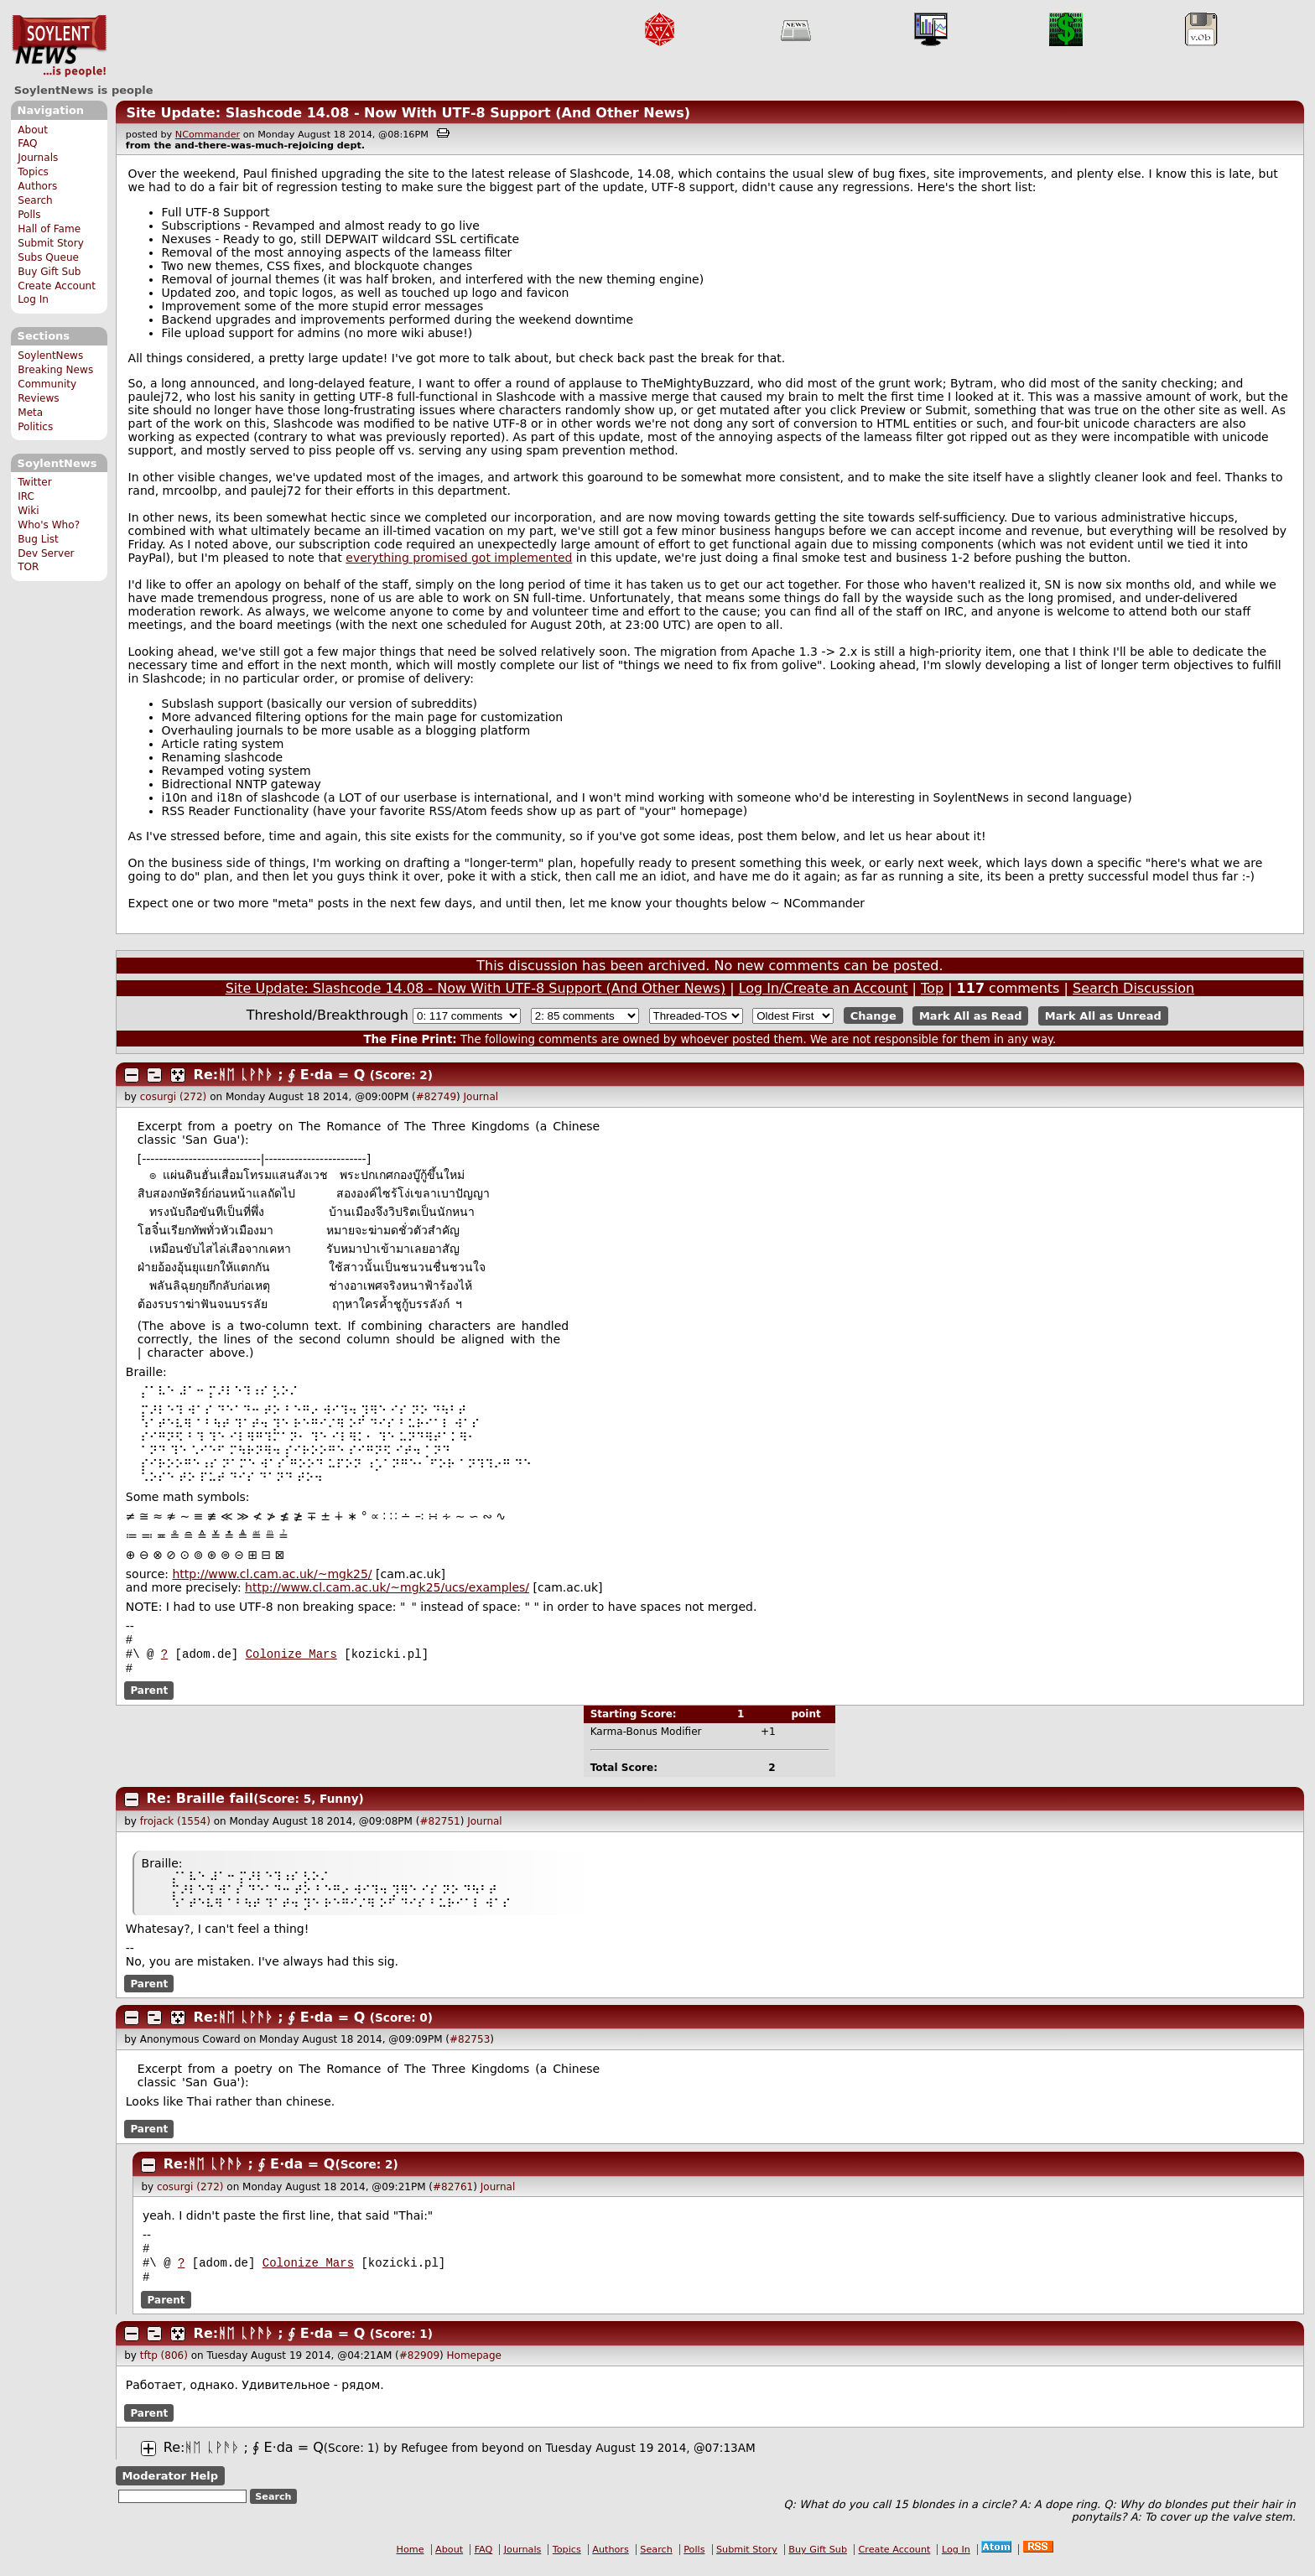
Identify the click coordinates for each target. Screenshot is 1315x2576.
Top (932, 988)
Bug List (38, 539)
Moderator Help (170, 2486)
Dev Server (46, 553)
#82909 (419, 2365)
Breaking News (55, 370)
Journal (481, 1097)
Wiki (28, 511)
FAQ (27, 143)
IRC (26, 496)
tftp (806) (164, 2365)
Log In (33, 299)
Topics (33, 172)
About (33, 130)
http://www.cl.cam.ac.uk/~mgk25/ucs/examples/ (387, 1587)
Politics (35, 427)
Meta (30, 412)
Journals (38, 158)
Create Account (57, 286)
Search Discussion (1133, 988)
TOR (28, 567)
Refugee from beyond (462, 2457)
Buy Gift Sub (49, 272)
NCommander (207, 134)
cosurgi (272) (173, 1097)
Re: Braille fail (200, 1803)
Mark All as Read (970, 1016)
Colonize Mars (291, 1657)
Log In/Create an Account (823, 988)
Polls (29, 215)
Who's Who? (49, 525)
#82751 (439, 1826)
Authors (37, 186)
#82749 (436, 1097)
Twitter (34, 482)
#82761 (453, 2192)
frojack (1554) (175, 1826)
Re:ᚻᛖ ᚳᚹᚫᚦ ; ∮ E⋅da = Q (280, 1075)
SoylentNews (59, 46)
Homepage (474, 2365)
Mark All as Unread (1103, 1016)
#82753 (470, 2044)
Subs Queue (48, 257)
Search (35, 200)
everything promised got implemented (459, 557)
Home (410, 2559)
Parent (149, 1695)
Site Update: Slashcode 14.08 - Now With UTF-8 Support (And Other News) (408, 113)
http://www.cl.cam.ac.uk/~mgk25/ (272, 1574)
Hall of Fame (49, 229)
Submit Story (51, 243)
